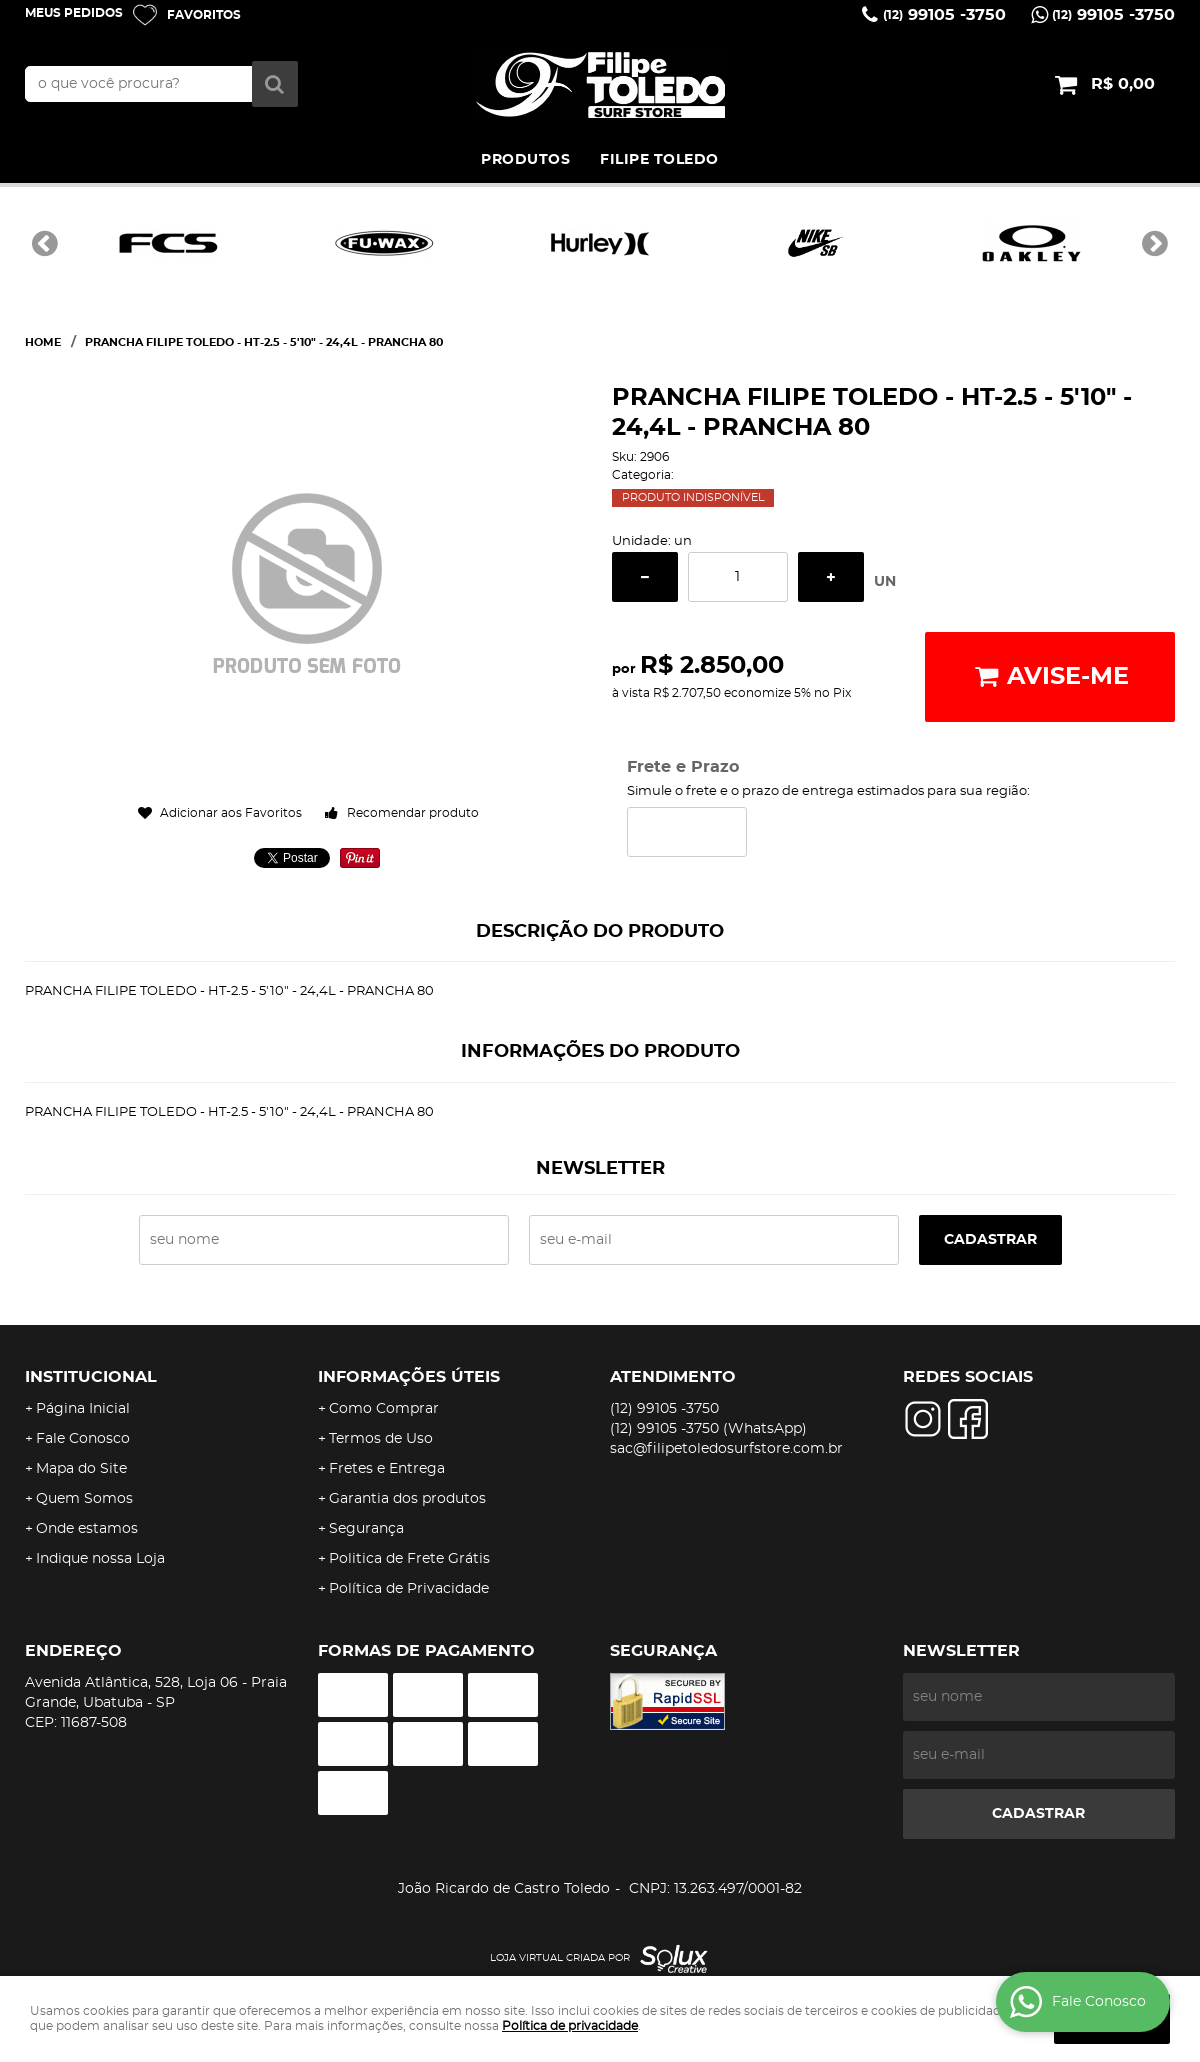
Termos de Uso (381, 1439)
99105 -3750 (944, 15)
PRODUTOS (525, 160)
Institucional (91, 1377)
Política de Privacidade (409, 1589)
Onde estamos (87, 1529)
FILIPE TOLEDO (659, 160)
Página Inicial (83, 1409)
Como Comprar (384, 1409)
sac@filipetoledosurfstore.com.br (726, 1449)
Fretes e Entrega (387, 1469)
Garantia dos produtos (407, 1499)
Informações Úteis (409, 1377)
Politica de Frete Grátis (409, 1559)
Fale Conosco (83, 1439)
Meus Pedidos (74, 13)
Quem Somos (84, 1499)
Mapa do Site (81, 1469)
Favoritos (204, 15)
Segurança (366, 1529)
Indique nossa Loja (100, 1559)
